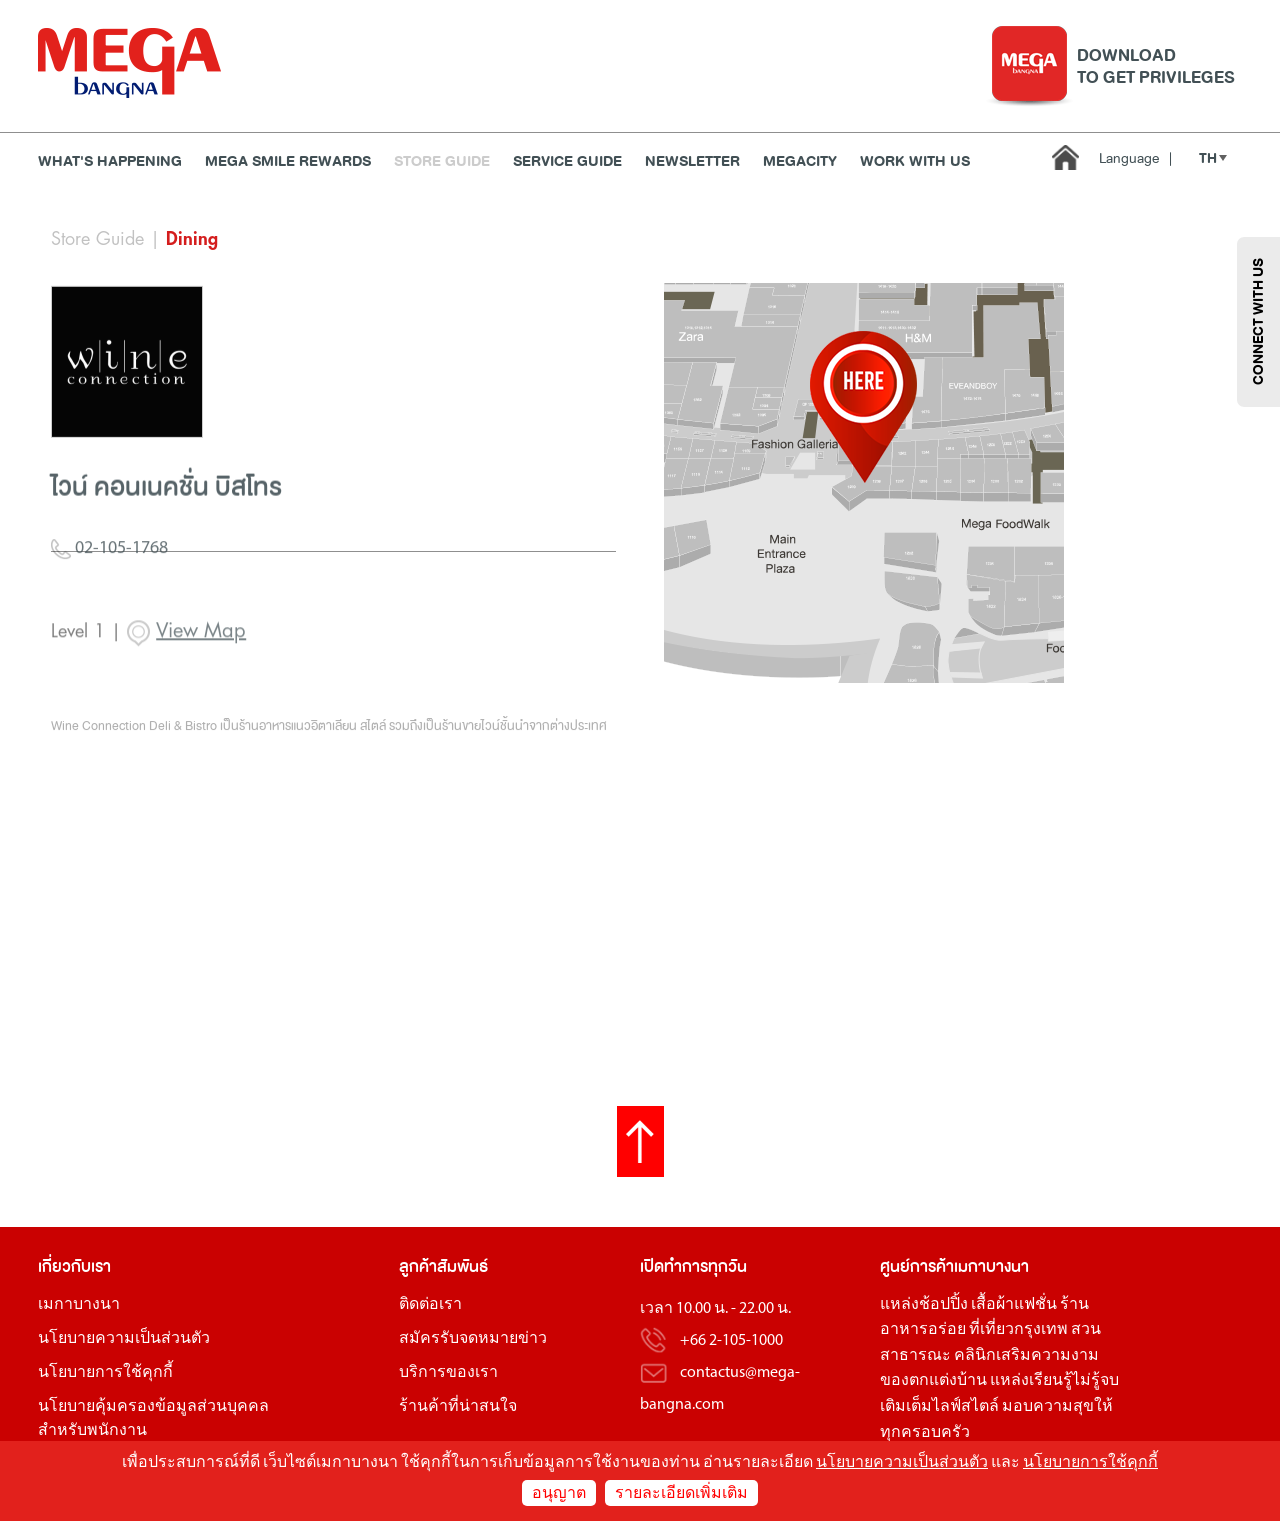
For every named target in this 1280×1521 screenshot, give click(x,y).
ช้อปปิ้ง (943, 1305)
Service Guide (567, 161)
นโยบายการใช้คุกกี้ (105, 1373)
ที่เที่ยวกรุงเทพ (1018, 1330)
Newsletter (692, 161)
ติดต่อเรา (430, 1305)
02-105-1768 (109, 602)
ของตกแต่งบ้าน (933, 1381)
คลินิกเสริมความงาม (1026, 1356)
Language (1135, 158)
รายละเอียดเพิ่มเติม (681, 1494)
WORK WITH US (915, 161)
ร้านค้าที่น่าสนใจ (458, 1407)
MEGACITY (800, 161)
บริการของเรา (448, 1373)
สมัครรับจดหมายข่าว (473, 1339)
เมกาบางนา (79, 1305)
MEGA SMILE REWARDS (288, 161)
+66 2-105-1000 (731, 1341)
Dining (192, 239)
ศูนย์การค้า (917, 1266)
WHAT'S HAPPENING (110, 161)
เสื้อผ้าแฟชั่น (1014, 1305)
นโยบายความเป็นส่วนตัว (124, 1339)
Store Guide (442, 161)
